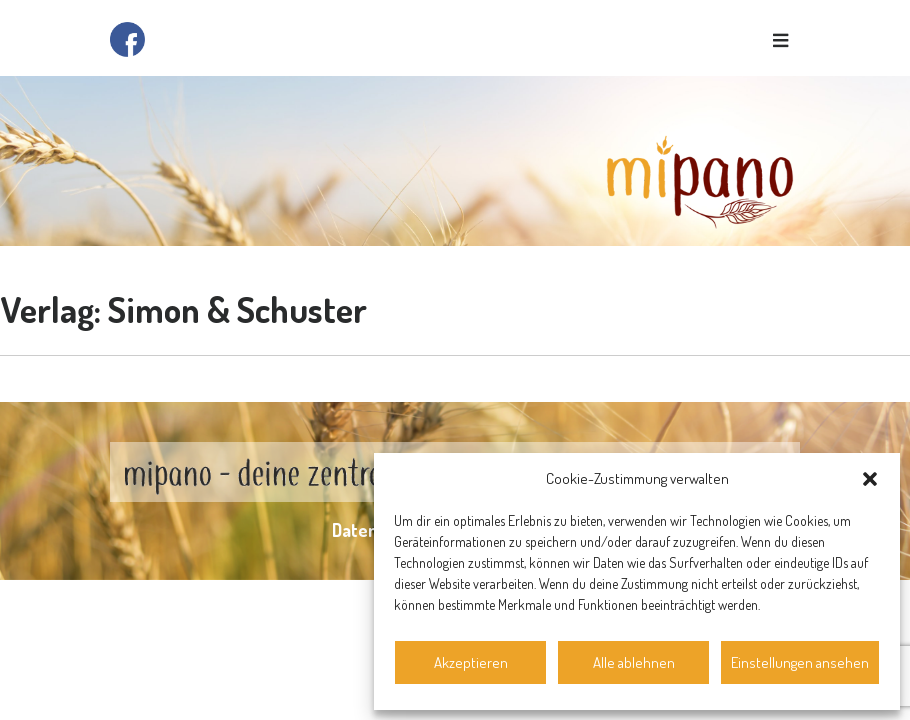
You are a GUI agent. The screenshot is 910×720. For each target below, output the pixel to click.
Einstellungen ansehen (800, 662)
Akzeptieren (471, 662)
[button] (870, 479)
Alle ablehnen (634, 662)
